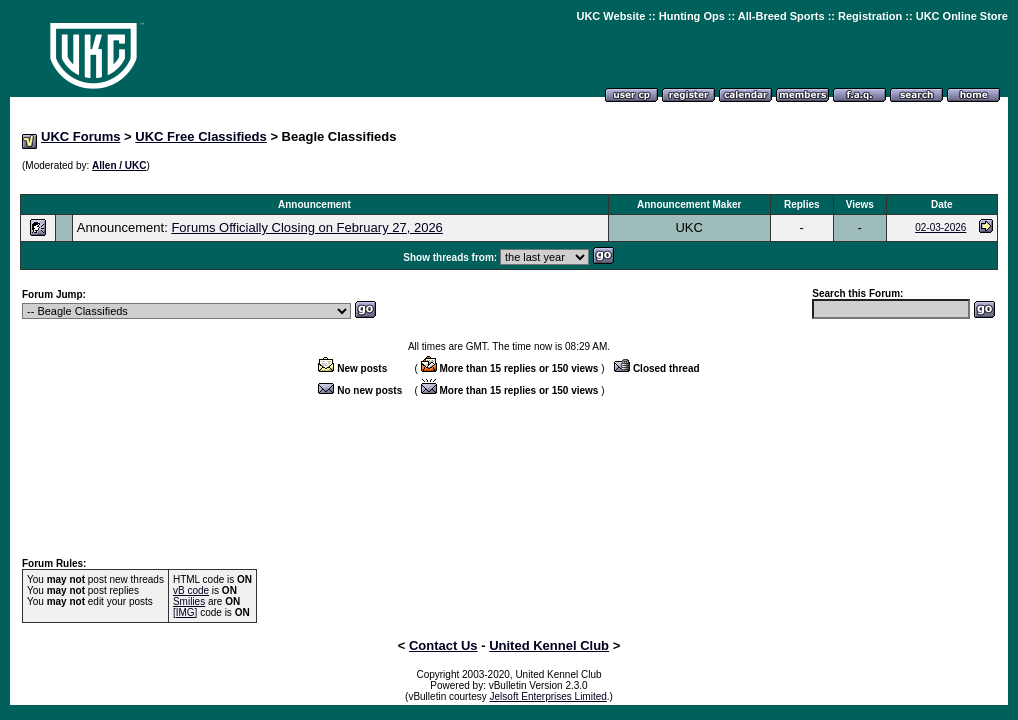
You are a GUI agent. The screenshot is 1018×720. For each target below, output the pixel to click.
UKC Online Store (962, 16)
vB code (191, 590)
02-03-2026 (940, 227)
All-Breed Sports (781, 16)
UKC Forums (80, 136)
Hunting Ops (692, 16)
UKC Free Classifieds (201, 136)
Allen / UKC (119, 165)
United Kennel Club (549, 645)
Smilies (189, 601)
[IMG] (185, 612)
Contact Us (443, 645)
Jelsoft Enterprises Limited (548, 696)
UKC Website (610, 16)
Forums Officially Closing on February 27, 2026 (306, 227)
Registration (870, 16)
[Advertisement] (509, 183)
